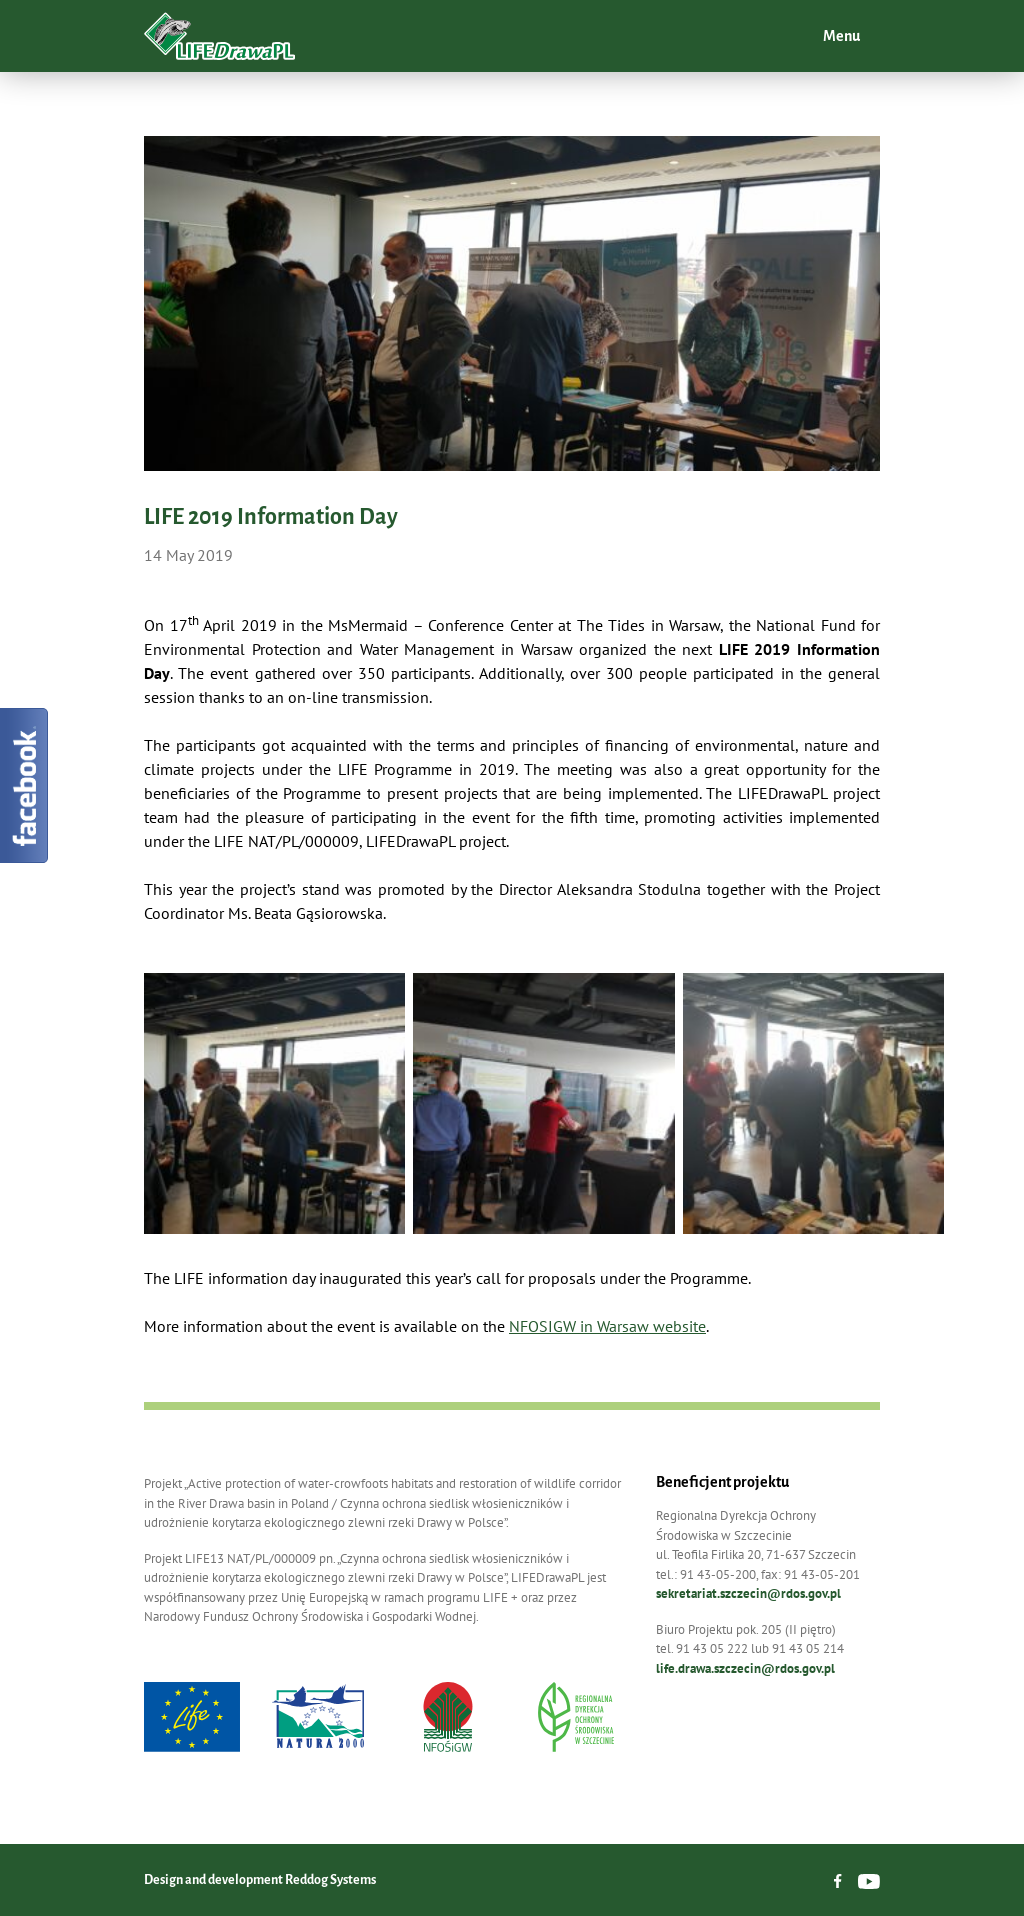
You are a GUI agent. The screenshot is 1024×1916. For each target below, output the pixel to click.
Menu (840, 36)
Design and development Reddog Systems (260, 1880)
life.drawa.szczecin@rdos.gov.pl (745, 1668)
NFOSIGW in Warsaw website (607, 1326)
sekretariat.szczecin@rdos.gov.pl (748, 1593)
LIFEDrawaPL (219, 36)
